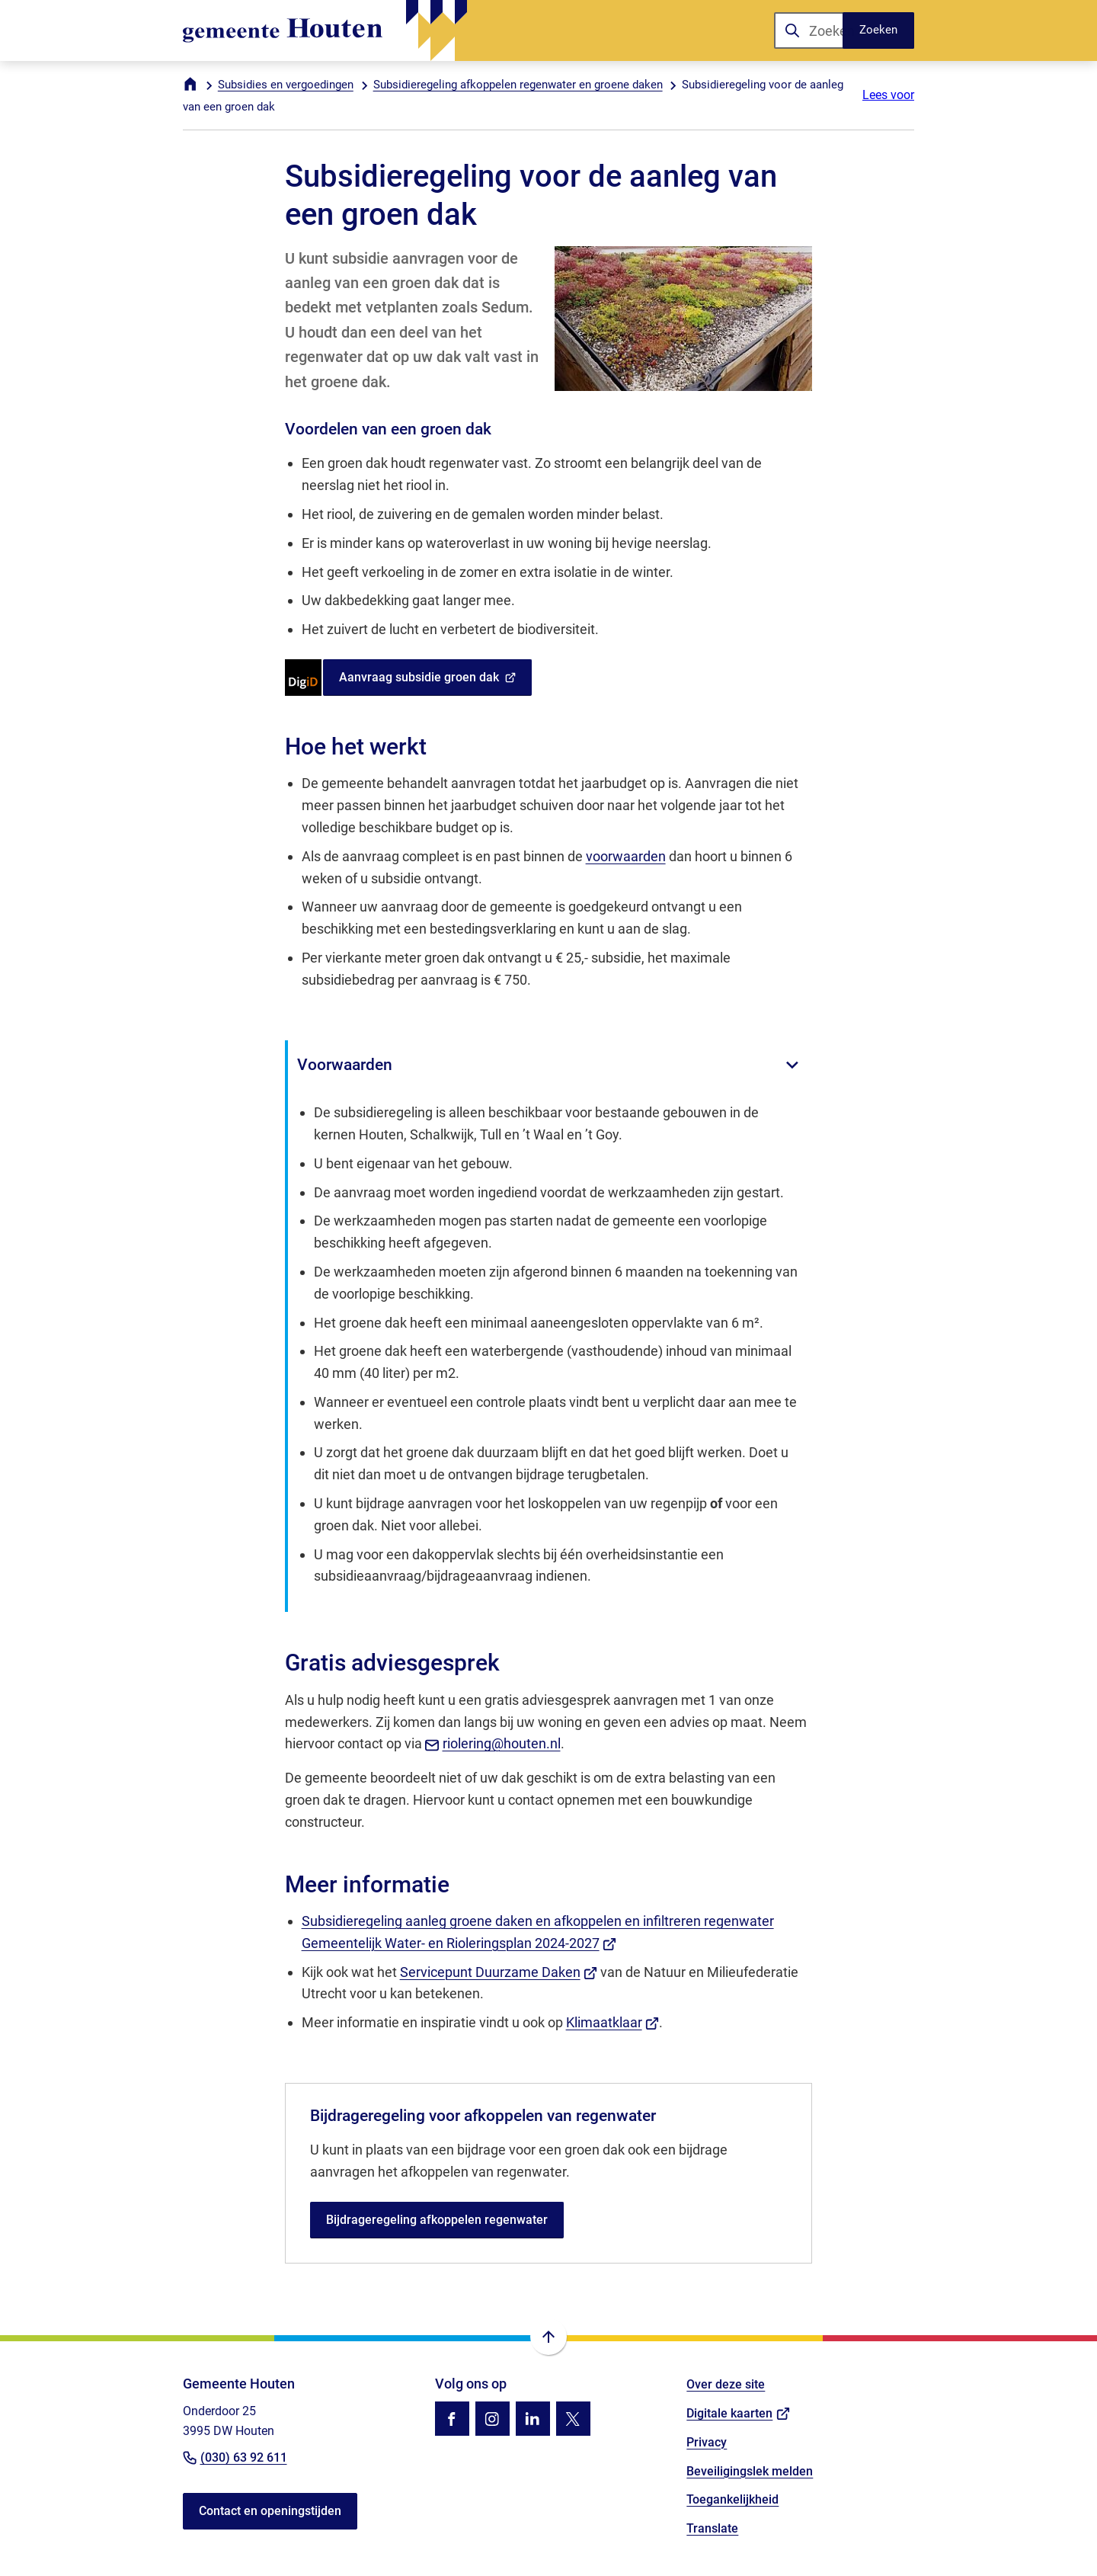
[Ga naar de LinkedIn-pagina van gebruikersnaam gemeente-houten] (533, 2418)
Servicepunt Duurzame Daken (499, 1972)
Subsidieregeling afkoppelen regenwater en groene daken (518, 84)
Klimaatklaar (613, 2022)
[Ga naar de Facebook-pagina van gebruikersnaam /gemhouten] (452, 2418)
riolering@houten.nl (493, 1743)
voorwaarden (626, 856)
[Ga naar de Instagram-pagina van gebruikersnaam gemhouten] (492, 2418)
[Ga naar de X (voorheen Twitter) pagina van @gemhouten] (573, 2418)
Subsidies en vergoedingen (285, 84)
